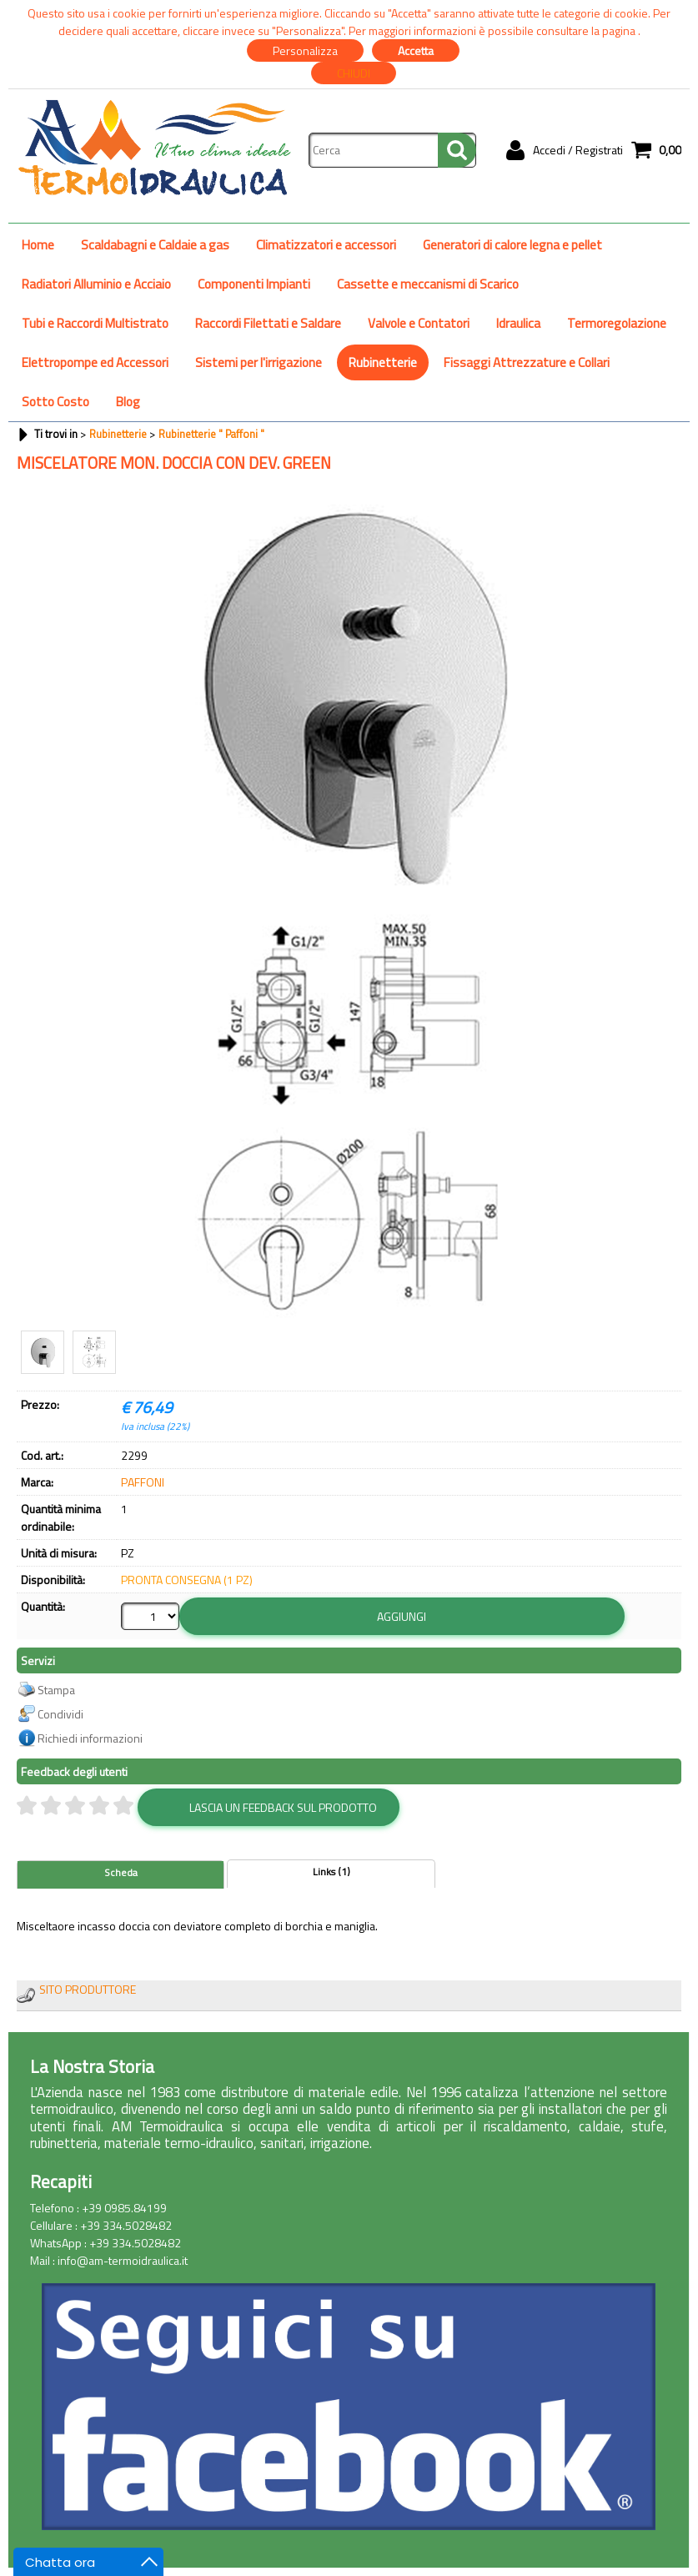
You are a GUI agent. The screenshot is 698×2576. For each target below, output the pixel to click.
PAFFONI (142, 1482)
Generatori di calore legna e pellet (512, 244)
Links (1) (331, 1871)
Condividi (60, 1714)
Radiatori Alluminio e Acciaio (96, 284)
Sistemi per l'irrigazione (258, 362)
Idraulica (518, 323)
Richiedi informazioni (90, 1738)
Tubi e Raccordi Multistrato (95, 323)
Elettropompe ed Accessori (95, 362)
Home (38, 244)
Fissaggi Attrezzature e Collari (527, 362)
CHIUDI (353, 73)
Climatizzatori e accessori (326, 244)
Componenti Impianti (254, 284)
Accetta (416, 50)
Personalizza (305, 50)
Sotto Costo (55, 401)
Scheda (121, 1872)
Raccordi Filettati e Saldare (268, 323)
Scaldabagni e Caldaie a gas (155, 244)
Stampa (56, 1689)
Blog (128, 401)
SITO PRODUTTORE (87, 1989)
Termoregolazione (616, 323)
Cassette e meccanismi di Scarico (428, 284)
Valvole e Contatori (419, 323)
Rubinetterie (383, 362)
